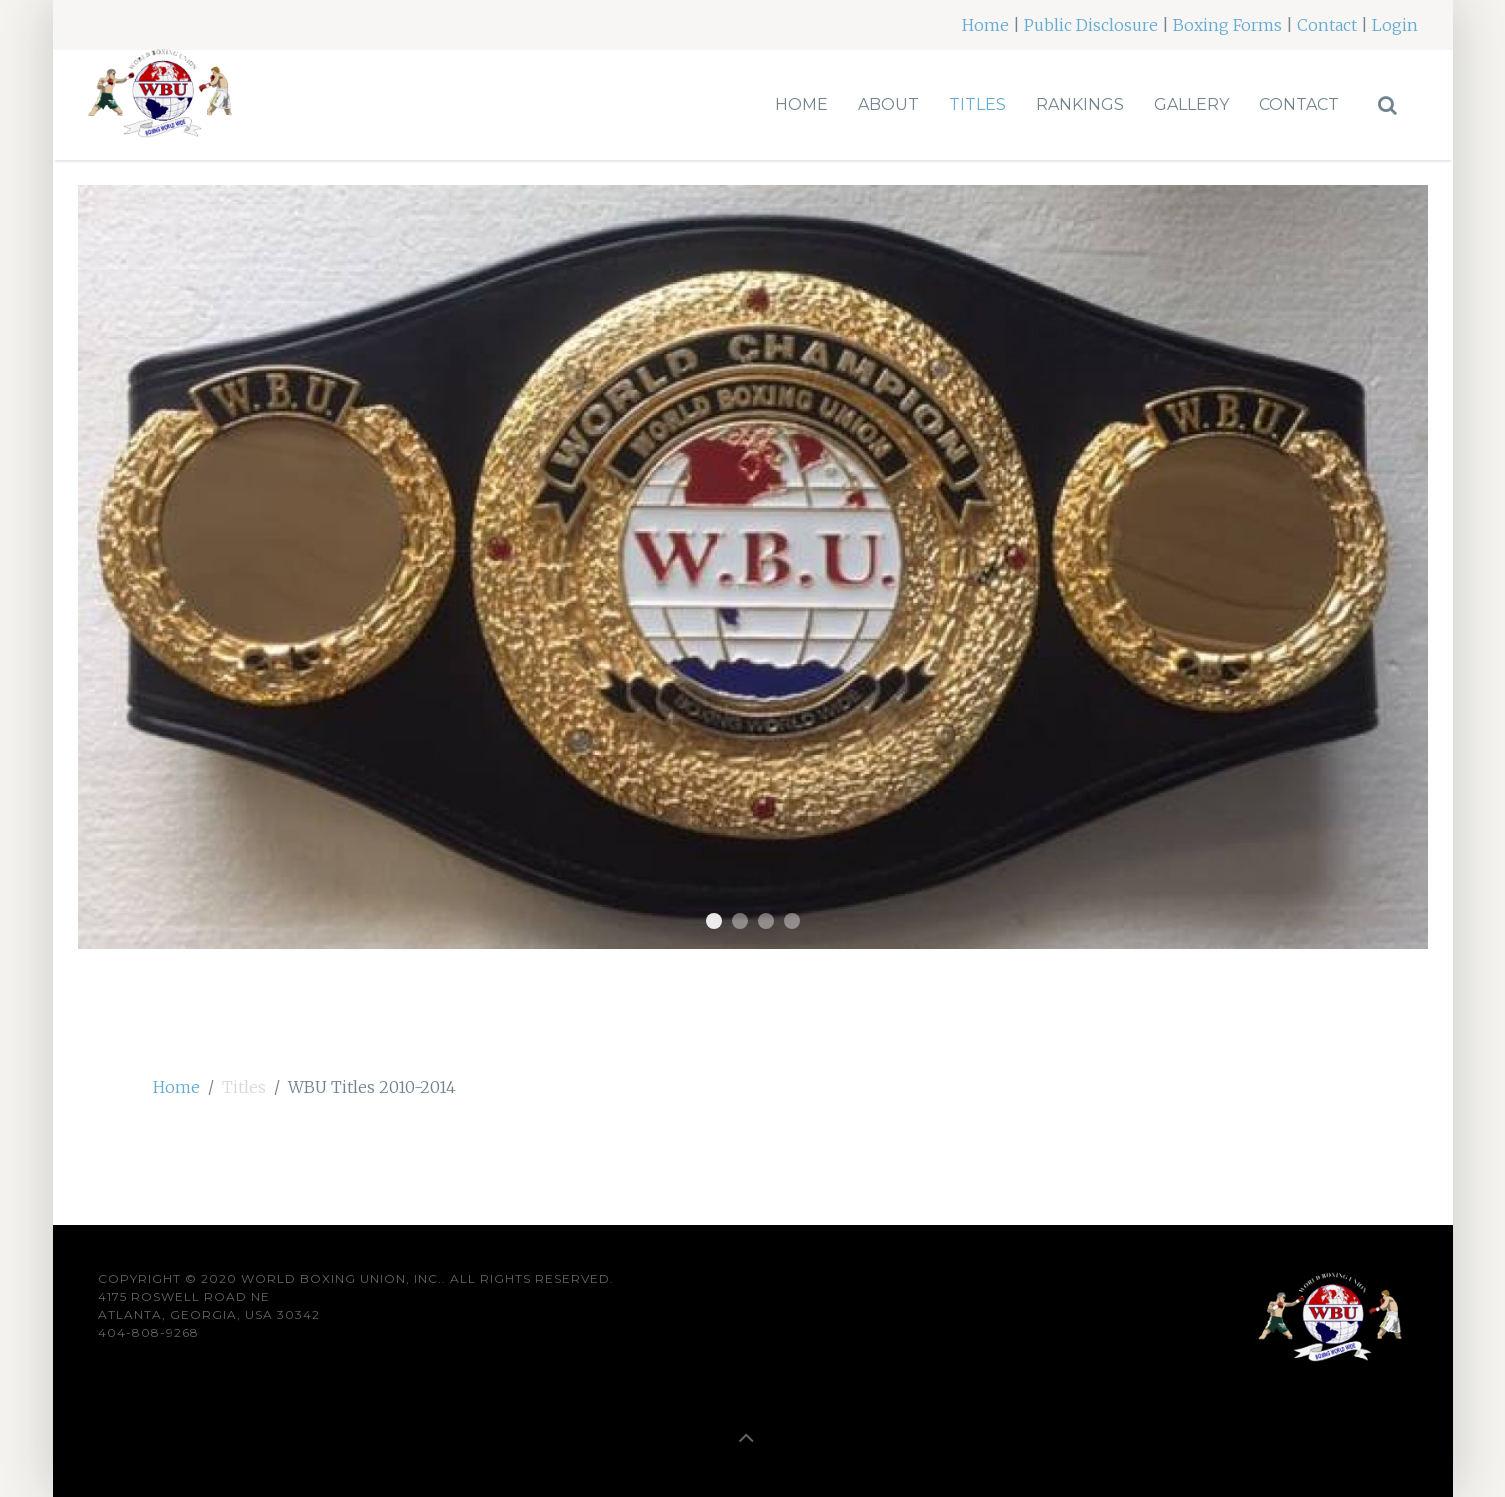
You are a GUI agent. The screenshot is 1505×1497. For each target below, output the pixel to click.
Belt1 (714, 921)
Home (985, 25)
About (888, 104)
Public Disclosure (1091, 25)
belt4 (792, 921)
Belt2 (740, 921)
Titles (977, 104)
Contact (1327, 25)
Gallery (1191, 104)
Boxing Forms (1227, 25)
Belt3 (766, 921)
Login (1395, 25)
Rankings (1080, 104)
